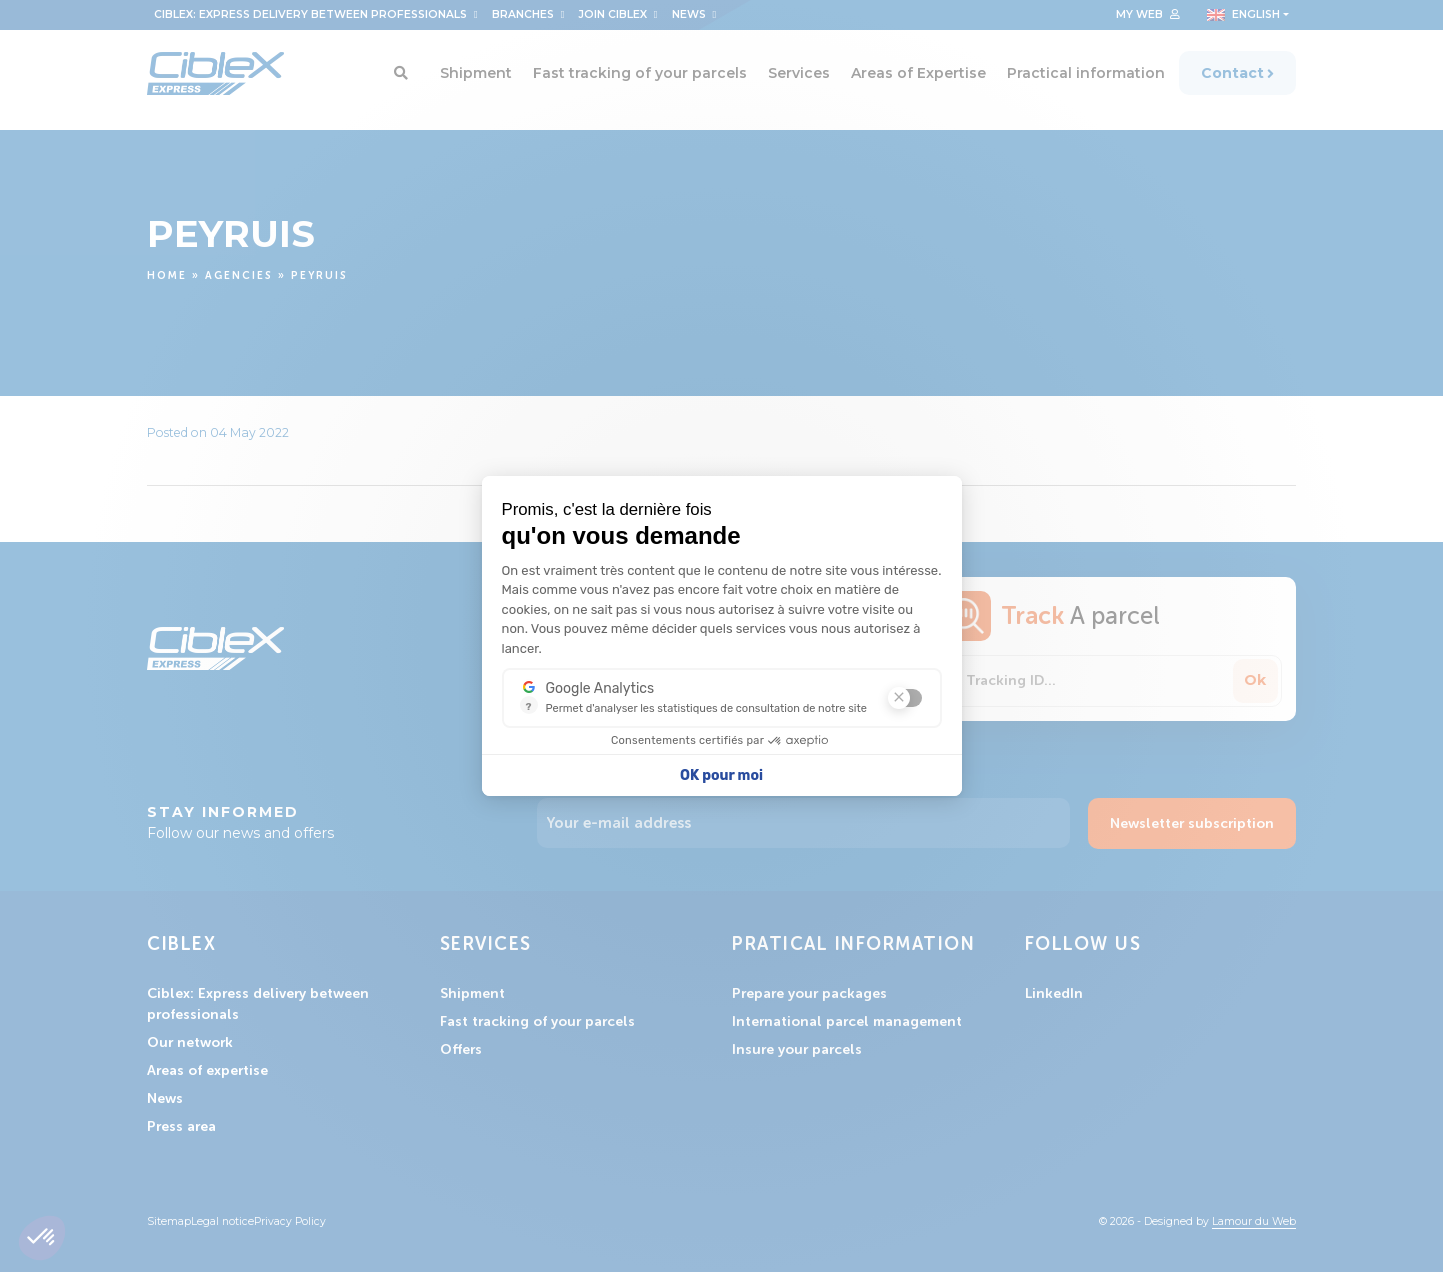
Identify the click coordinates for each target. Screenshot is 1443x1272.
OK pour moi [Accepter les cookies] (721, 775)
